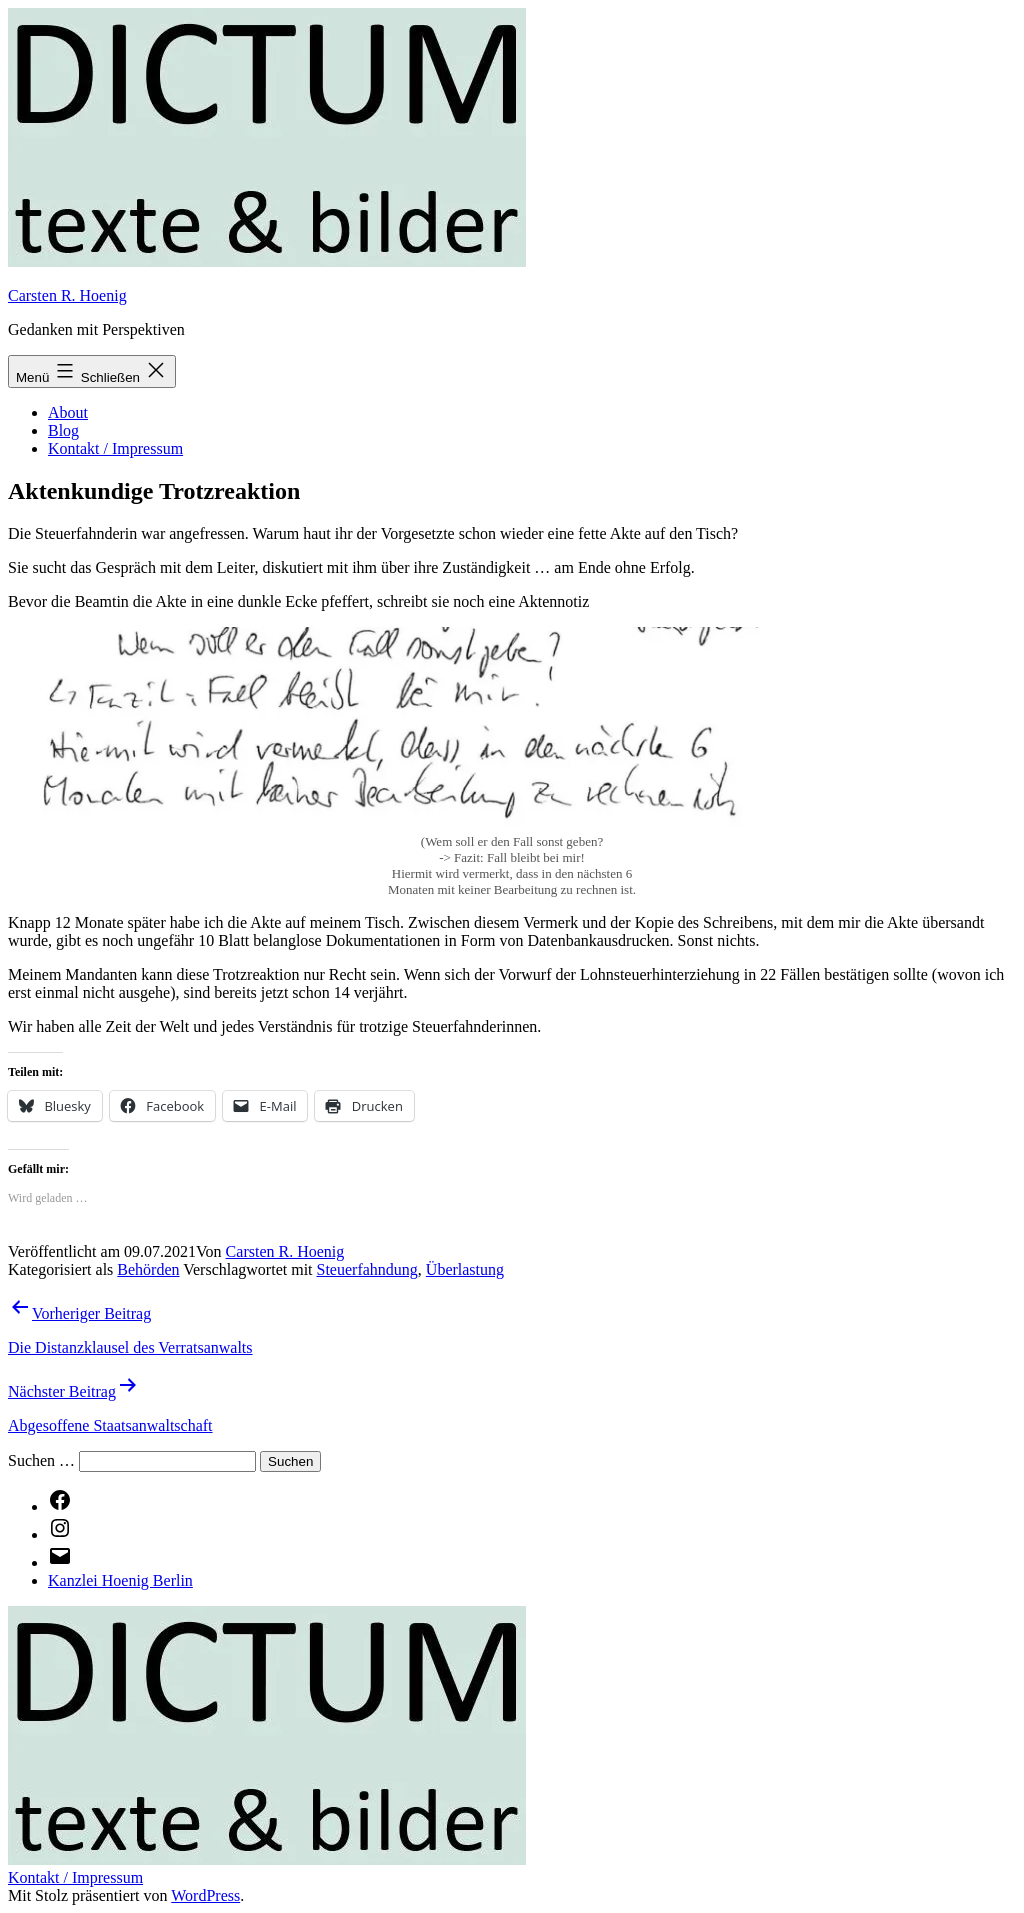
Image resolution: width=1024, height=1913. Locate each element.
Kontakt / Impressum (115, 448)
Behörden (148, 1269)
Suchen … (41, 1460)
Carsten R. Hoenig (67, 295)
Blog (63, 430)
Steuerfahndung (367, 1269)
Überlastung (465, 1269)
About (68, 412)
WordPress (205, 1895)
